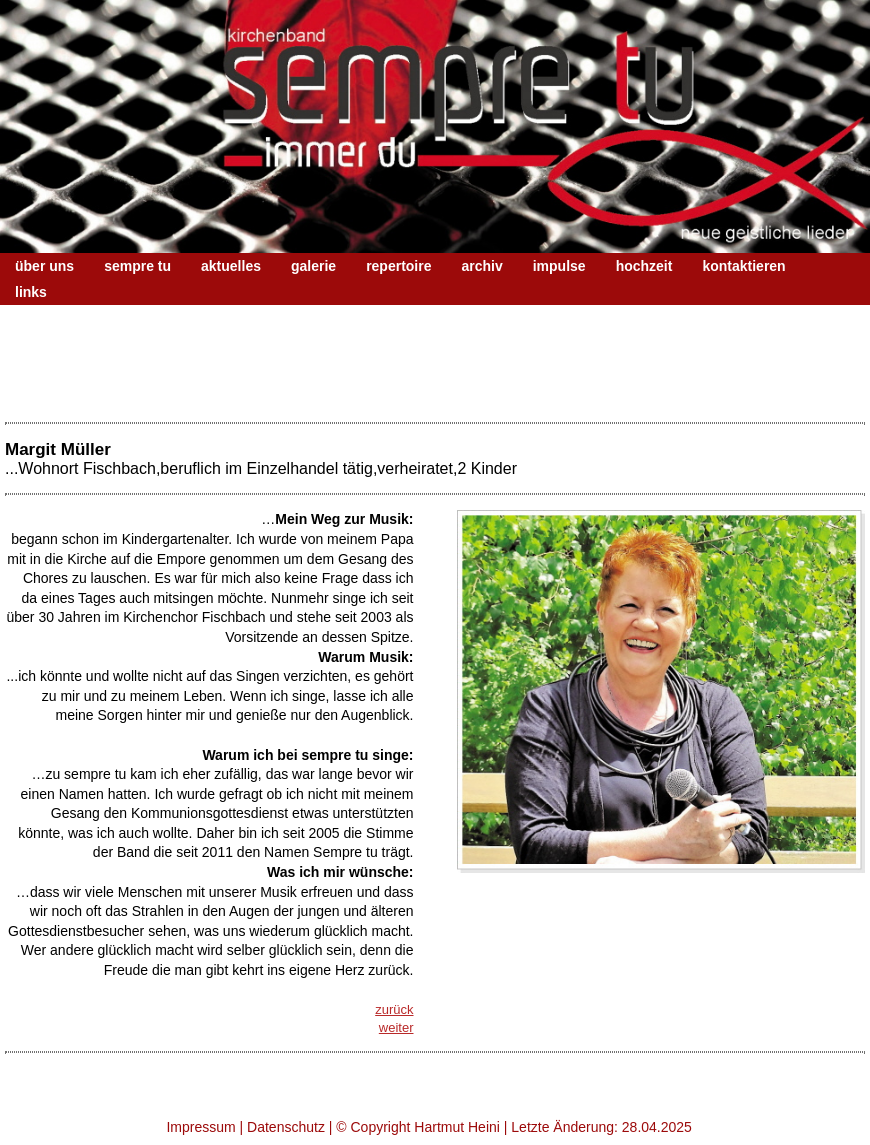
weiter (396, 1027)
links (31, 292)
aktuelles (231, 266)
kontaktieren (743, 266)
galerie (313, 266)
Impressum (200, 1127)
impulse (559, 266)
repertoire (398, 266)
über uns (44, 266)
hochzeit (644, 266)
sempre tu (137, 266)
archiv (481, 266)
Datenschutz (286, 1127)
